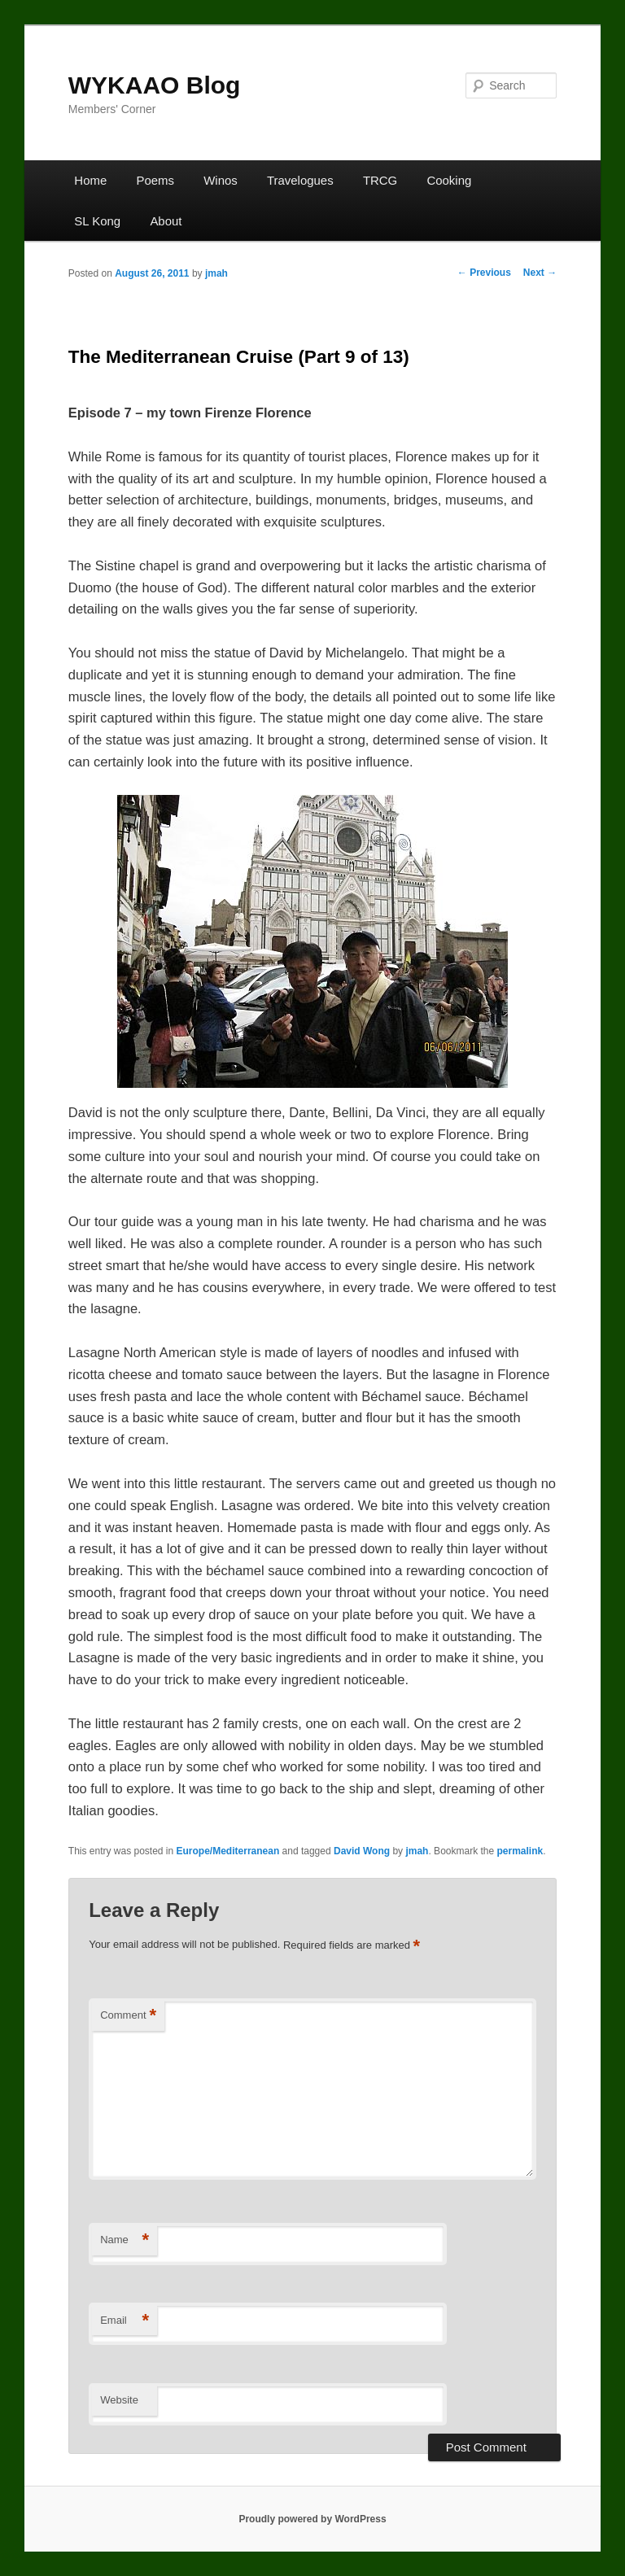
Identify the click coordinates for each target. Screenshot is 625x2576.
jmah (216, 273)
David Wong (362, 1851)
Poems (155, 180)
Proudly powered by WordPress (312, 2519)
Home (90, 180)
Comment (128, 2016)
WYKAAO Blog (154, 85)
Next (540, 272)
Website (119, 2400)
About (165, 221)
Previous (484, 272)
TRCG (380, 180)
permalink (520, 1851)
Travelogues (300, 180)
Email (124, 2321)
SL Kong (97, 221)
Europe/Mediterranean (228, 1851)
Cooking (448, 180)
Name (124, 2240)
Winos (220, 180)
